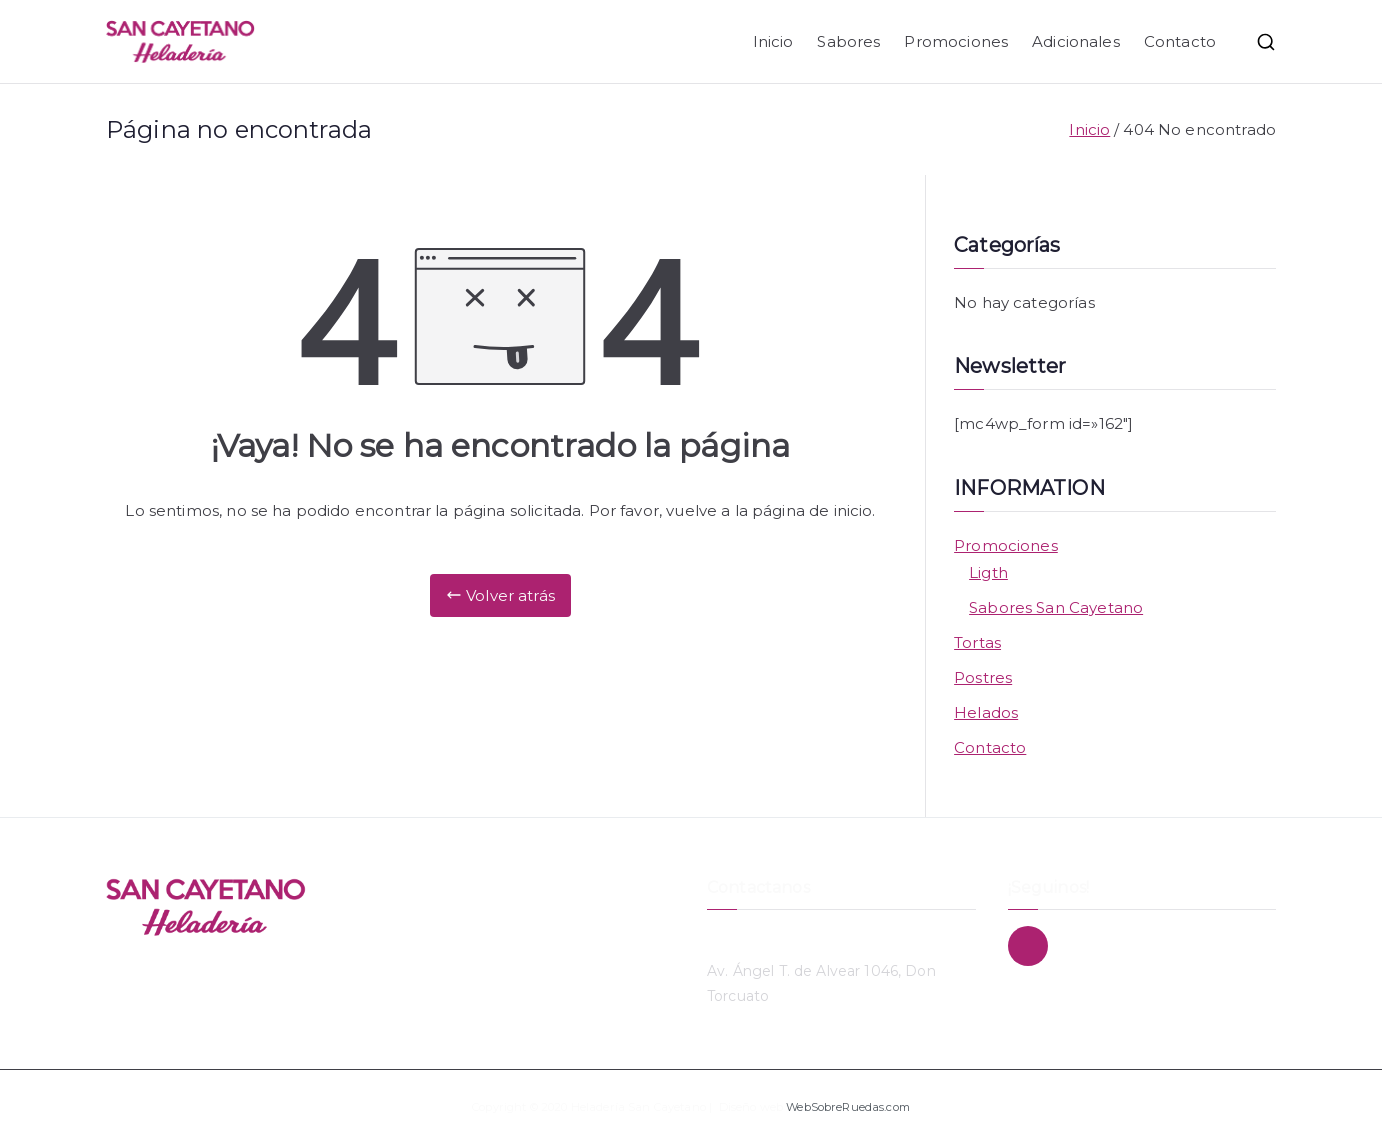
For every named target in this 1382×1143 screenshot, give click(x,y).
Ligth (988, 572)
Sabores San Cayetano (1056, 607)
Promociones (956, 41)
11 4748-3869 (753, 938)
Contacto (1180, 41)
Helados (986, 712)
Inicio (773, 41)
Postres (983, 677)
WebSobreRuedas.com (848, 1107)
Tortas (977, 642)
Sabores (848, 41)
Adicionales (1076, 41)
